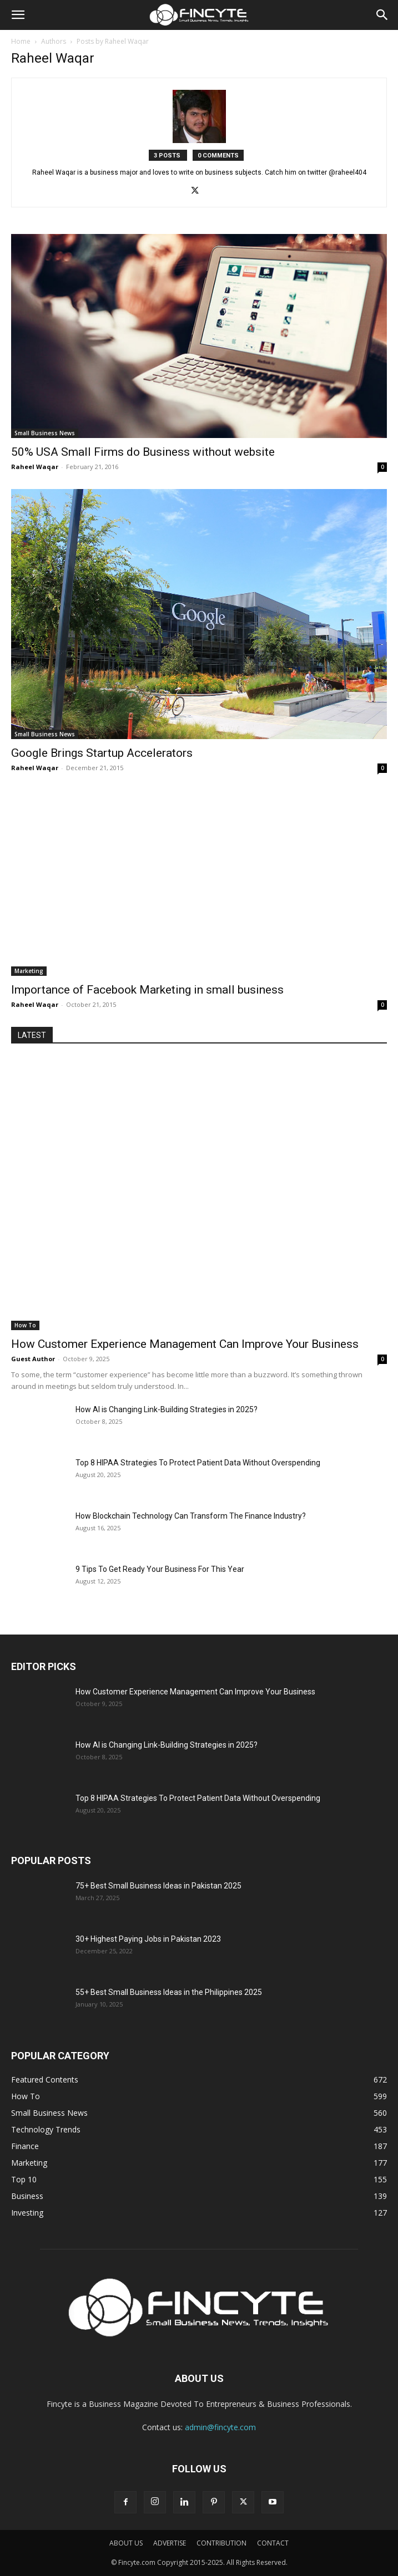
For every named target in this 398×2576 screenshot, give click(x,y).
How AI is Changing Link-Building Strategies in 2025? (166, 1409)
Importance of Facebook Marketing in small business (147, 989)
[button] (18, 15)
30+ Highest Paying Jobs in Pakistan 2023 (148, 1938)
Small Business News (44, 433)
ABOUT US (126, 2543)
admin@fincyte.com (220, 2427)
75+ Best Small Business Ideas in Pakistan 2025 (158, 1885)
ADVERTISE (169, 2543)
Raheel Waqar (34, 466)
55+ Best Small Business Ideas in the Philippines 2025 (168, 1992)
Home (21, 41)
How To (25, 1325)
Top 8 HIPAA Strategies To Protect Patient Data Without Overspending (197, 1462)
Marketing (28, 971)
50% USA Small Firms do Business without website (143, 452)
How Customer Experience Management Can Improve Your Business (185, 1344)
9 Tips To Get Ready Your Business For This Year (159, 1569)
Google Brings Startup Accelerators (102, 753)
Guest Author (33, 1359)
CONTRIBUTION (221, 2543)
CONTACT (273, 2543)
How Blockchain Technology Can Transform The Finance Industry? (190, 1515)
